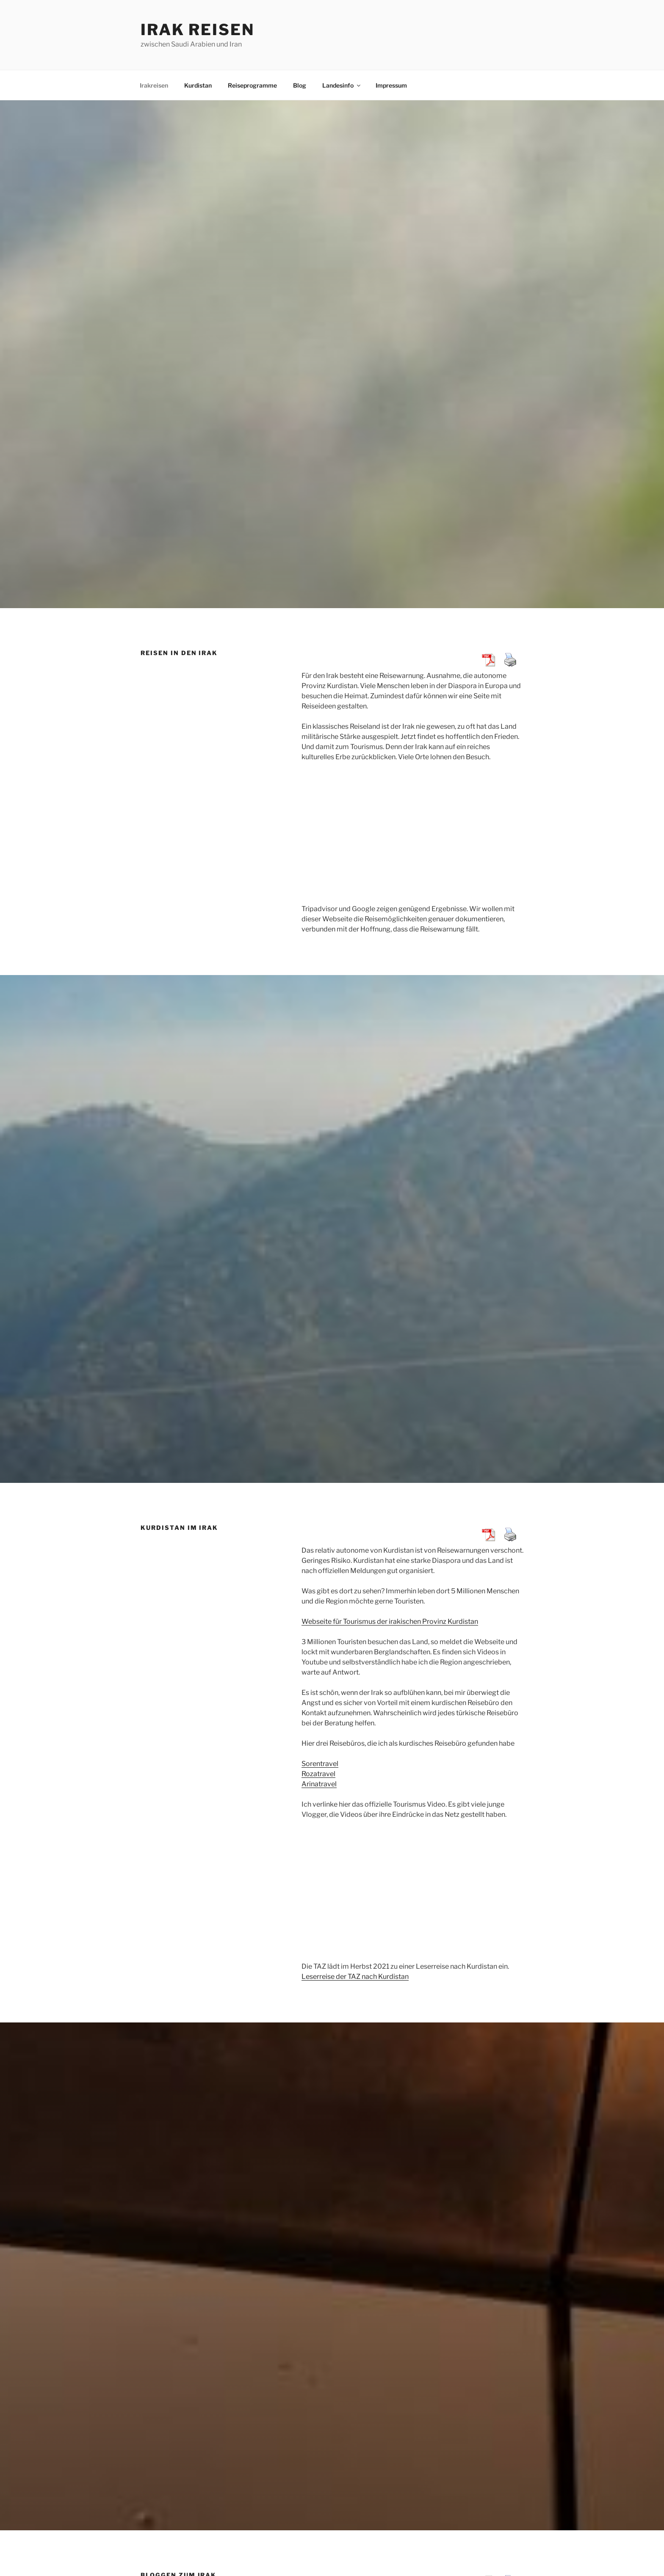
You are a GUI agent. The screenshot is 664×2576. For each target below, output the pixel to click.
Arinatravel (319, 1784)
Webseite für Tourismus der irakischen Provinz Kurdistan (390, 1621)
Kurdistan (198, 85)
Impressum (391, 85)
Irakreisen (154, 85)
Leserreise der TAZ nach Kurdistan (355, 1977)
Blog (299, 85)
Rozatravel (318, 1774)
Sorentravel (320, 1764)
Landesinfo (342, 85)
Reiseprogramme (252, 85)
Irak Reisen (198, 29)
